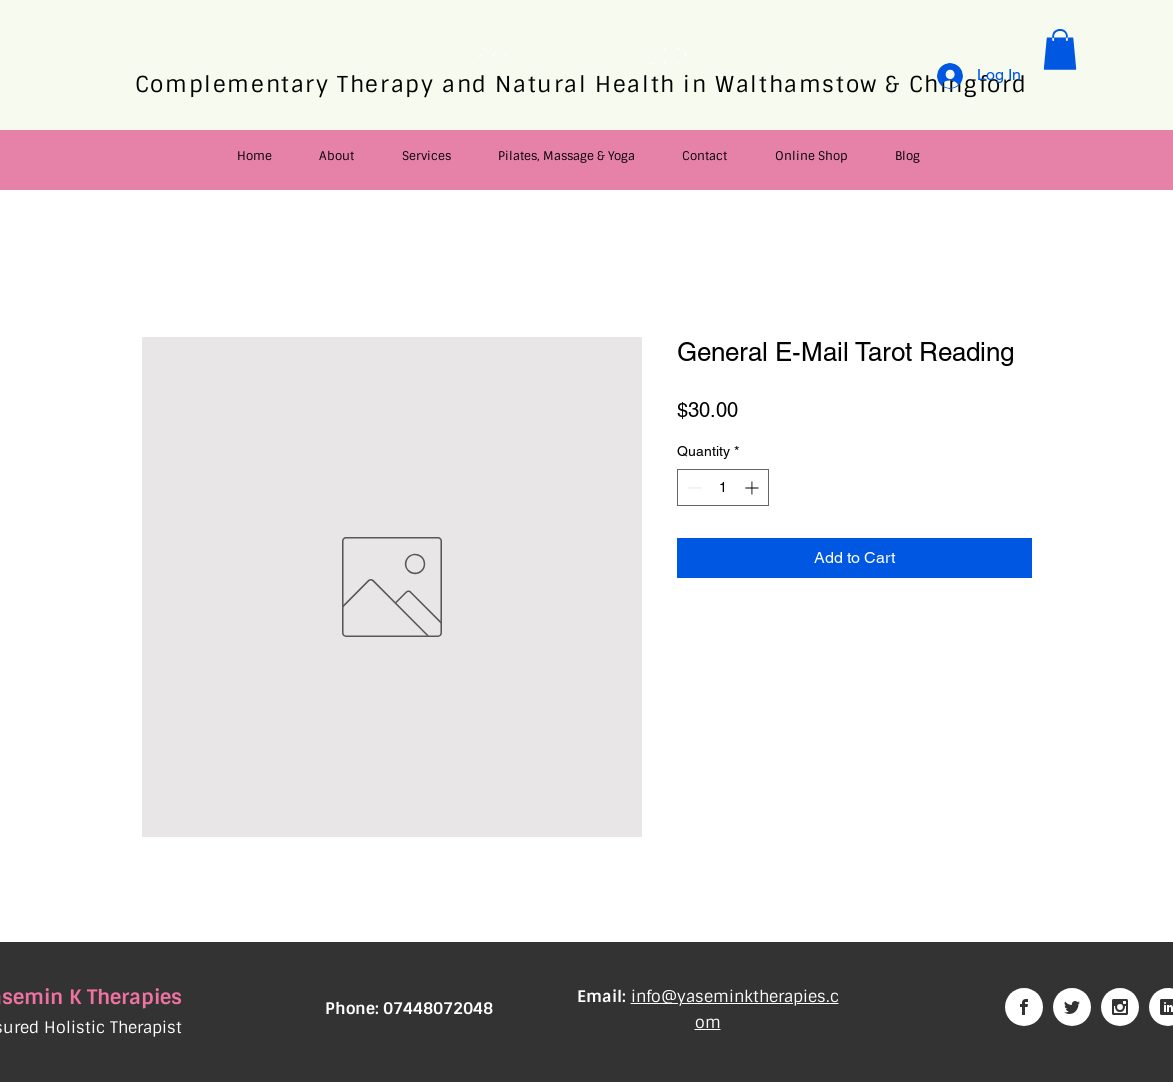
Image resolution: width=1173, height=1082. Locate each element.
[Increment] (753, 487)
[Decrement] (692, 487)
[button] (1060, 49)
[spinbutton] (723, 487)
